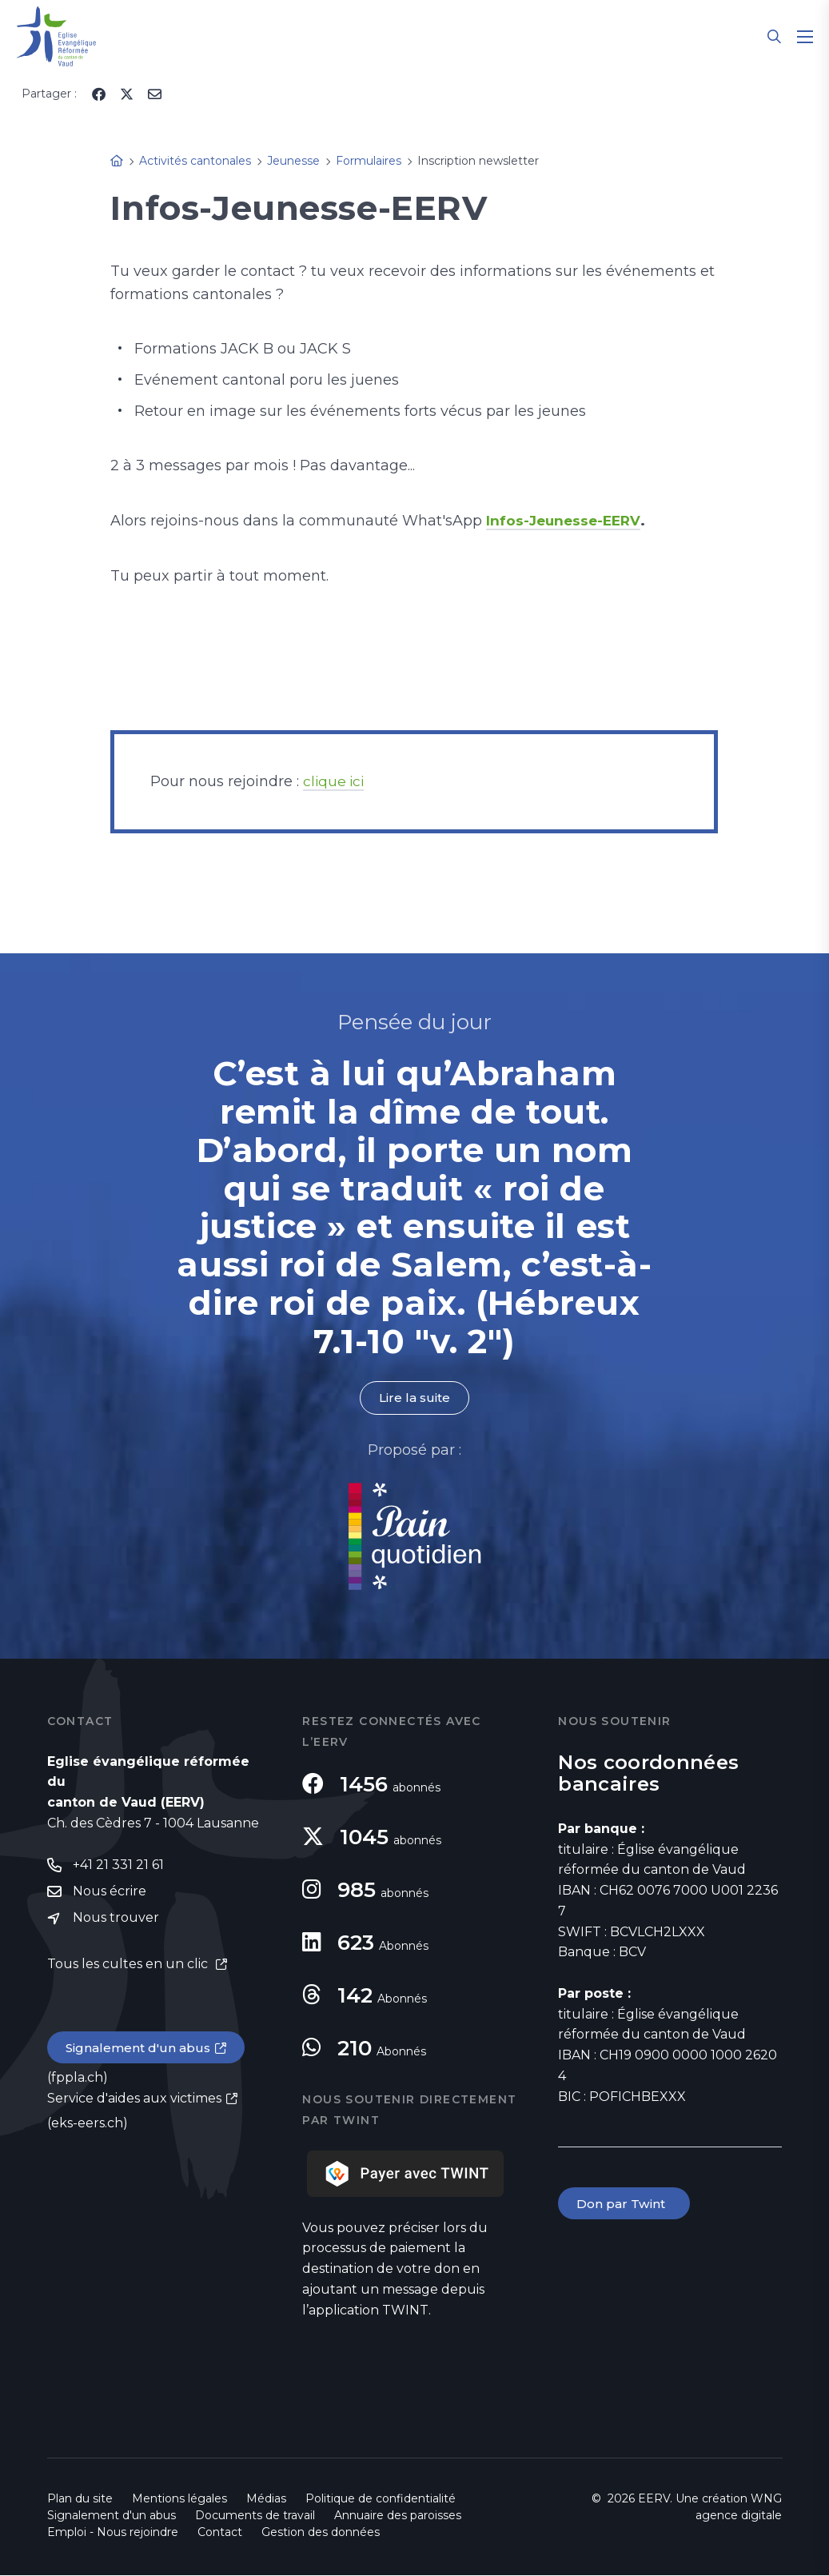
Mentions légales (179, 2499)
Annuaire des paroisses (397, 2516)
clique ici (335, 781)
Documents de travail (255, 2516)
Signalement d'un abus (140, 2051)
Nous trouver (116, 1920)
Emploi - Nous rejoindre (112, 2533)
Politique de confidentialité (380, 2499)
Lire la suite (414, 1398)
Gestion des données (320, 2533)
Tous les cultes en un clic (129, 1967)
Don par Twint (625, 2204)
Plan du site (80, 2499)
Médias (266, 2499)
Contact (219, 2533)
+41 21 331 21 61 (118, 1866)
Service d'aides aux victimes (134, 2101)
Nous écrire (109, 1893)
